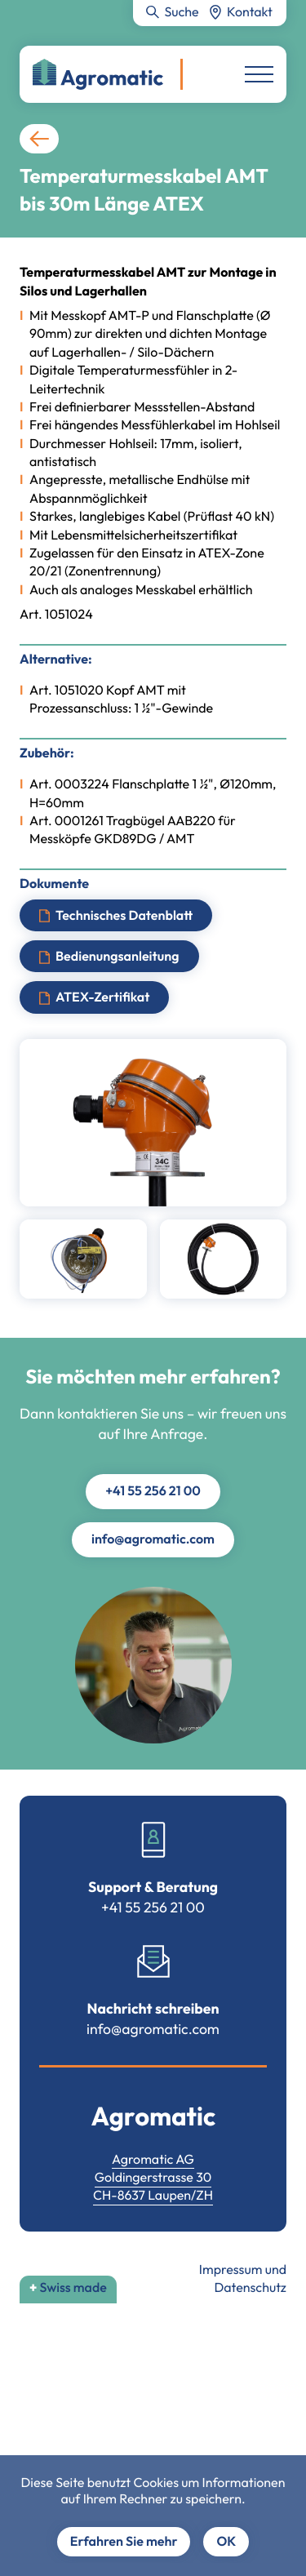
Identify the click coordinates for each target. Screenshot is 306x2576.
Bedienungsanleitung (117, 956)
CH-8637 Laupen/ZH (153, 2195)
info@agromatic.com (153, 1539)
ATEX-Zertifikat (102, 997)
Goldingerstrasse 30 (153, 2178)
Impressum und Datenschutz (242, 2279)
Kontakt (250, 12)
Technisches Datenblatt (124, 915)
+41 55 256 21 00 (153, 1491)
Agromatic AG (153, 2160)
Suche (181, 12)
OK (226, 2542)
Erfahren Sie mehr (124, 2542)
